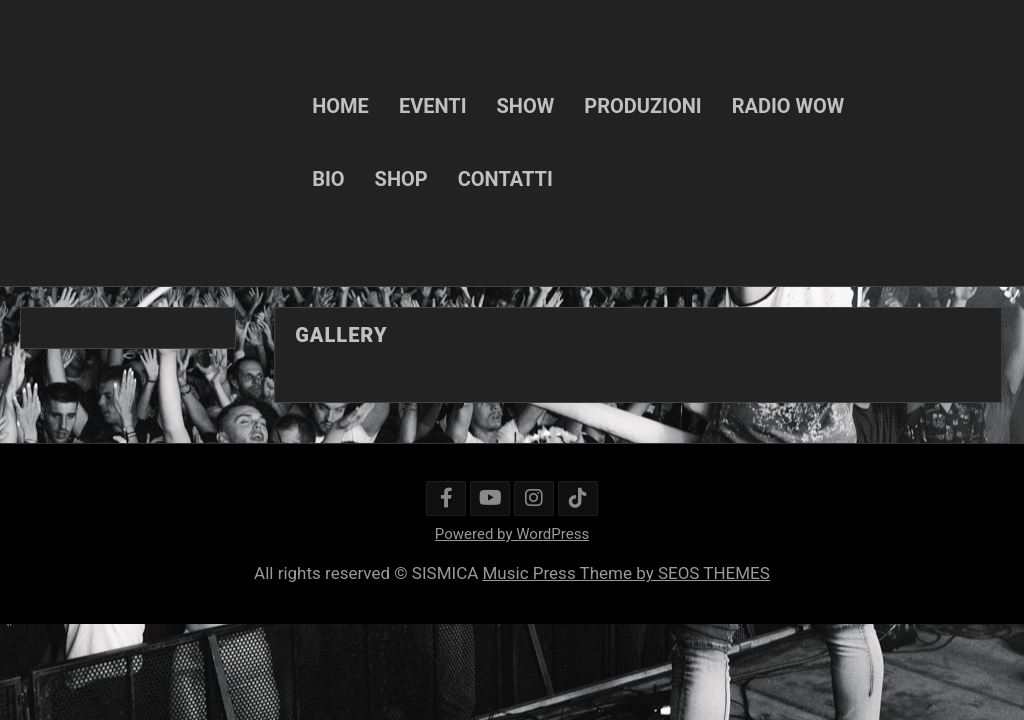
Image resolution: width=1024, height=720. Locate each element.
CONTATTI (505, 179)
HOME (340, 106)
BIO (328, 179)
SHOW (526, 106)
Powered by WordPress (512, 534)
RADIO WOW (788, 106)
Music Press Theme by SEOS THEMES (626, 573)
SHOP (401, 179)
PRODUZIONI (642, 106)
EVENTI (433, 106)
